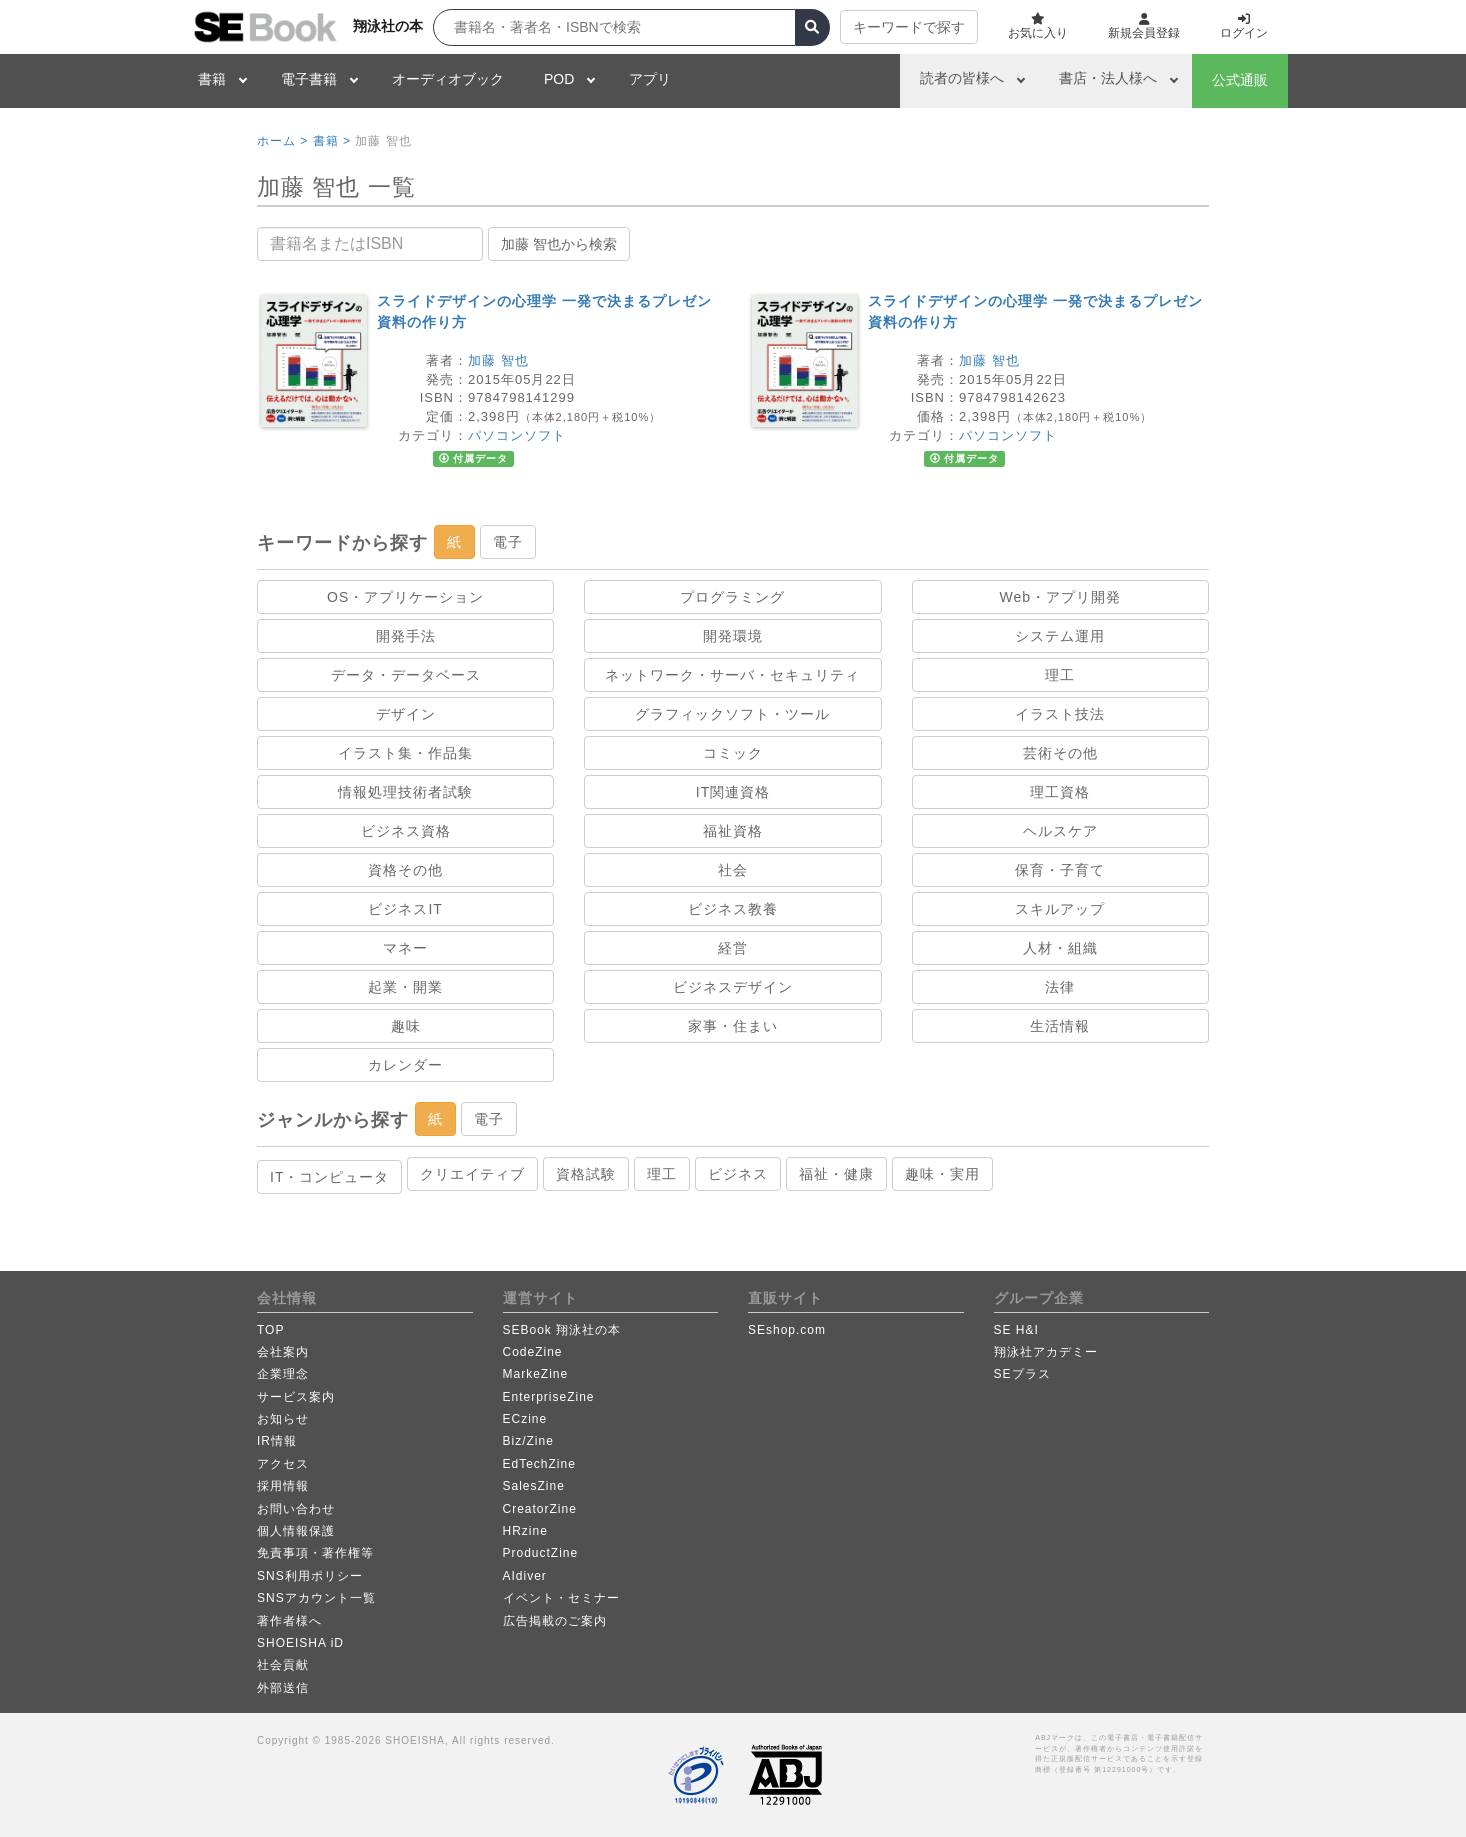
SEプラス (1022, 1374)
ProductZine (541, 1553)
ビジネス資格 (406, 831)
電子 (508, 542)
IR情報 (277, 1441)
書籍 (212, 79)
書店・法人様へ (1108, 78)
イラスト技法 (1060, 714)
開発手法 (406, 636)
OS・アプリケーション (405, 597)
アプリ (650, 79)
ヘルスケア (1060, 831)
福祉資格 (733, 831)
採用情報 (283, 1486)
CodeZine (533, 1352)
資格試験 (586, 1174)
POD (559, 79)
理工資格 (1060, 792)
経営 (733, 948)
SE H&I (1016, 1330)
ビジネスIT (405, 909)
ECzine (525, 1419)
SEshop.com (787, 1330)
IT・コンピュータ (329, 1177)
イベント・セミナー (561, 1598)
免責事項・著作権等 (315, 1553)
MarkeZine (536, 1374)
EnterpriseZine (549, 1397)
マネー (405, 948)
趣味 (406, 1026)
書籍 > (332, 141)
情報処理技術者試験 (405, 792)
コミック (733, 753)
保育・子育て (1060, 870)
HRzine (525, 1531)
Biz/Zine (528, 1441)
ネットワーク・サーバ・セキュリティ (732, 675)
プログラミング (732, 597)
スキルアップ (1060, 909)
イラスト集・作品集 (405, 753)
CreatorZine (540, 1509)
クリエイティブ (472, 1174)
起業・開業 (405, 987)
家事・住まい (733, 1026)
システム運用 (1060, 636)
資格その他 (405, 870)
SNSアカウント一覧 (316, 1598)
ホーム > (282, 141)
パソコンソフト (517, 435)
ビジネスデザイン (733, 987)
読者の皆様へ (962, 78)
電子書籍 (309, 79)
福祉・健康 (836, 1174)
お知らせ (283, 1419)
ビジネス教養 (733, 909)
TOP (270, 1330)
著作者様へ (289, 1621)
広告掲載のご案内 (555, 1621)
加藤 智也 (498, 360)
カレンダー (405, 1065)
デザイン (406, 714)
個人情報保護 (296, 1531)
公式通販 (1240, 80)
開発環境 (733, 636)
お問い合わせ (296, 1509)
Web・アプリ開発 (1061, 597)
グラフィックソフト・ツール (732, 714)
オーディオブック (448, 79)
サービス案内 (296, 1397)
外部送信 (283, 1688)
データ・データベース (406, 675)
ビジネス (738, 1174)
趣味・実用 (942, 1174)
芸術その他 (1060, 753)
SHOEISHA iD (300, 1643)
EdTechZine (539, 1464)
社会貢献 (283, 1665)
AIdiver (525, 1576)
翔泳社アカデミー (1046, 1352)
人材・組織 (1060, 948)
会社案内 (283, 1352)
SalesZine (534, 1486)
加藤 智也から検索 (559, 244)
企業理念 (283, 1374)
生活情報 (1060, 1026)
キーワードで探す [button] (909, 27)
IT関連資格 (733, 792)
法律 (1060, 987)
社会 (733, 870)
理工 (1060, 675)
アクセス (283, 1464)
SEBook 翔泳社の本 (562, 1330)
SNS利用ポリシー (310, 1576)
